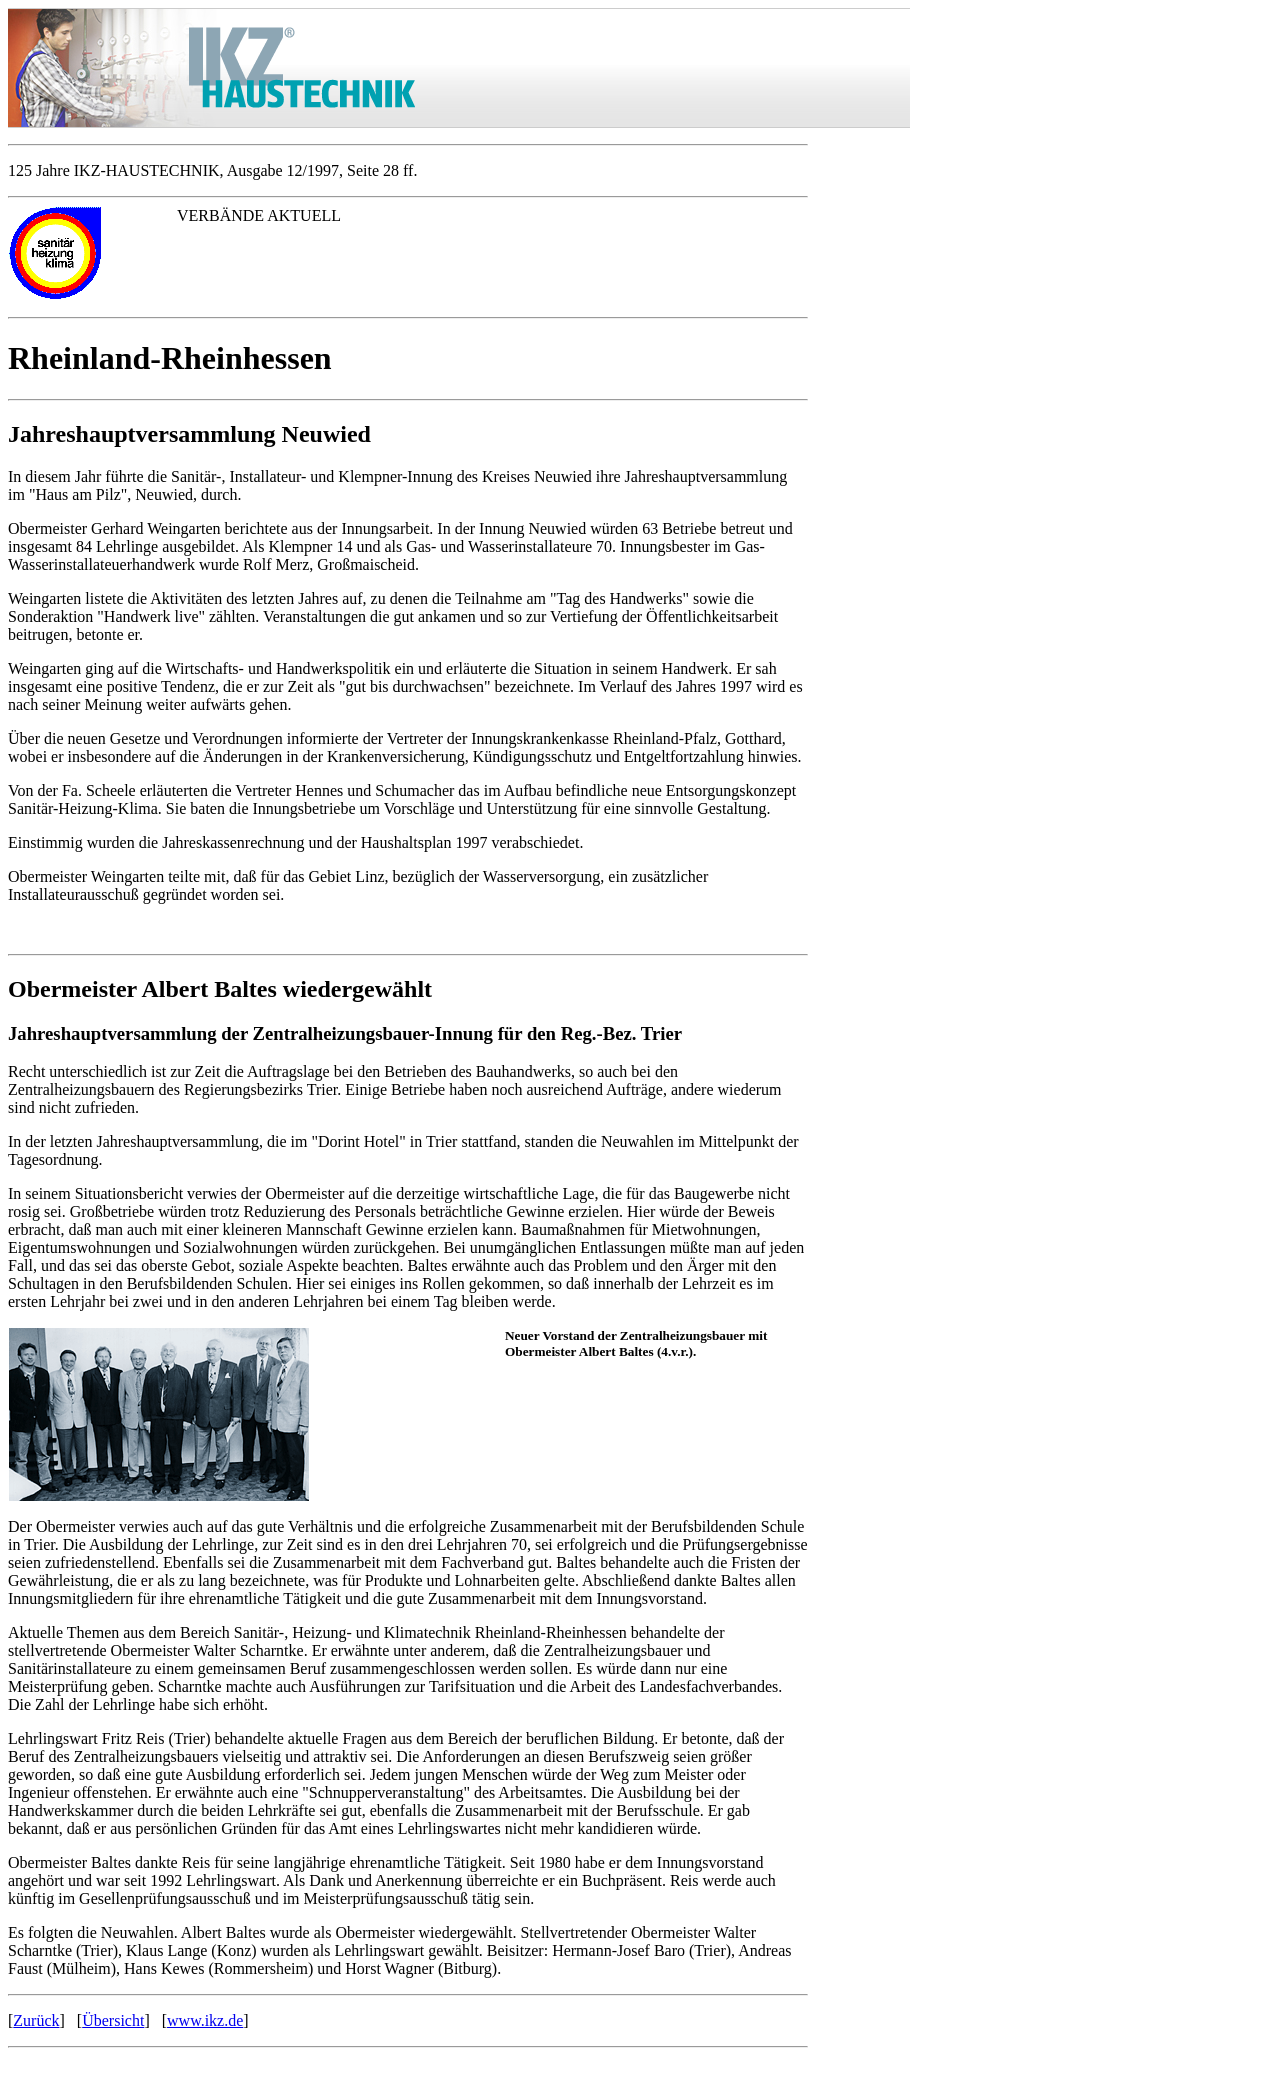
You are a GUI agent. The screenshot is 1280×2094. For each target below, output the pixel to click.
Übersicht (113, 2020)
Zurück (36, 2020)
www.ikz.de (205, 2020)
